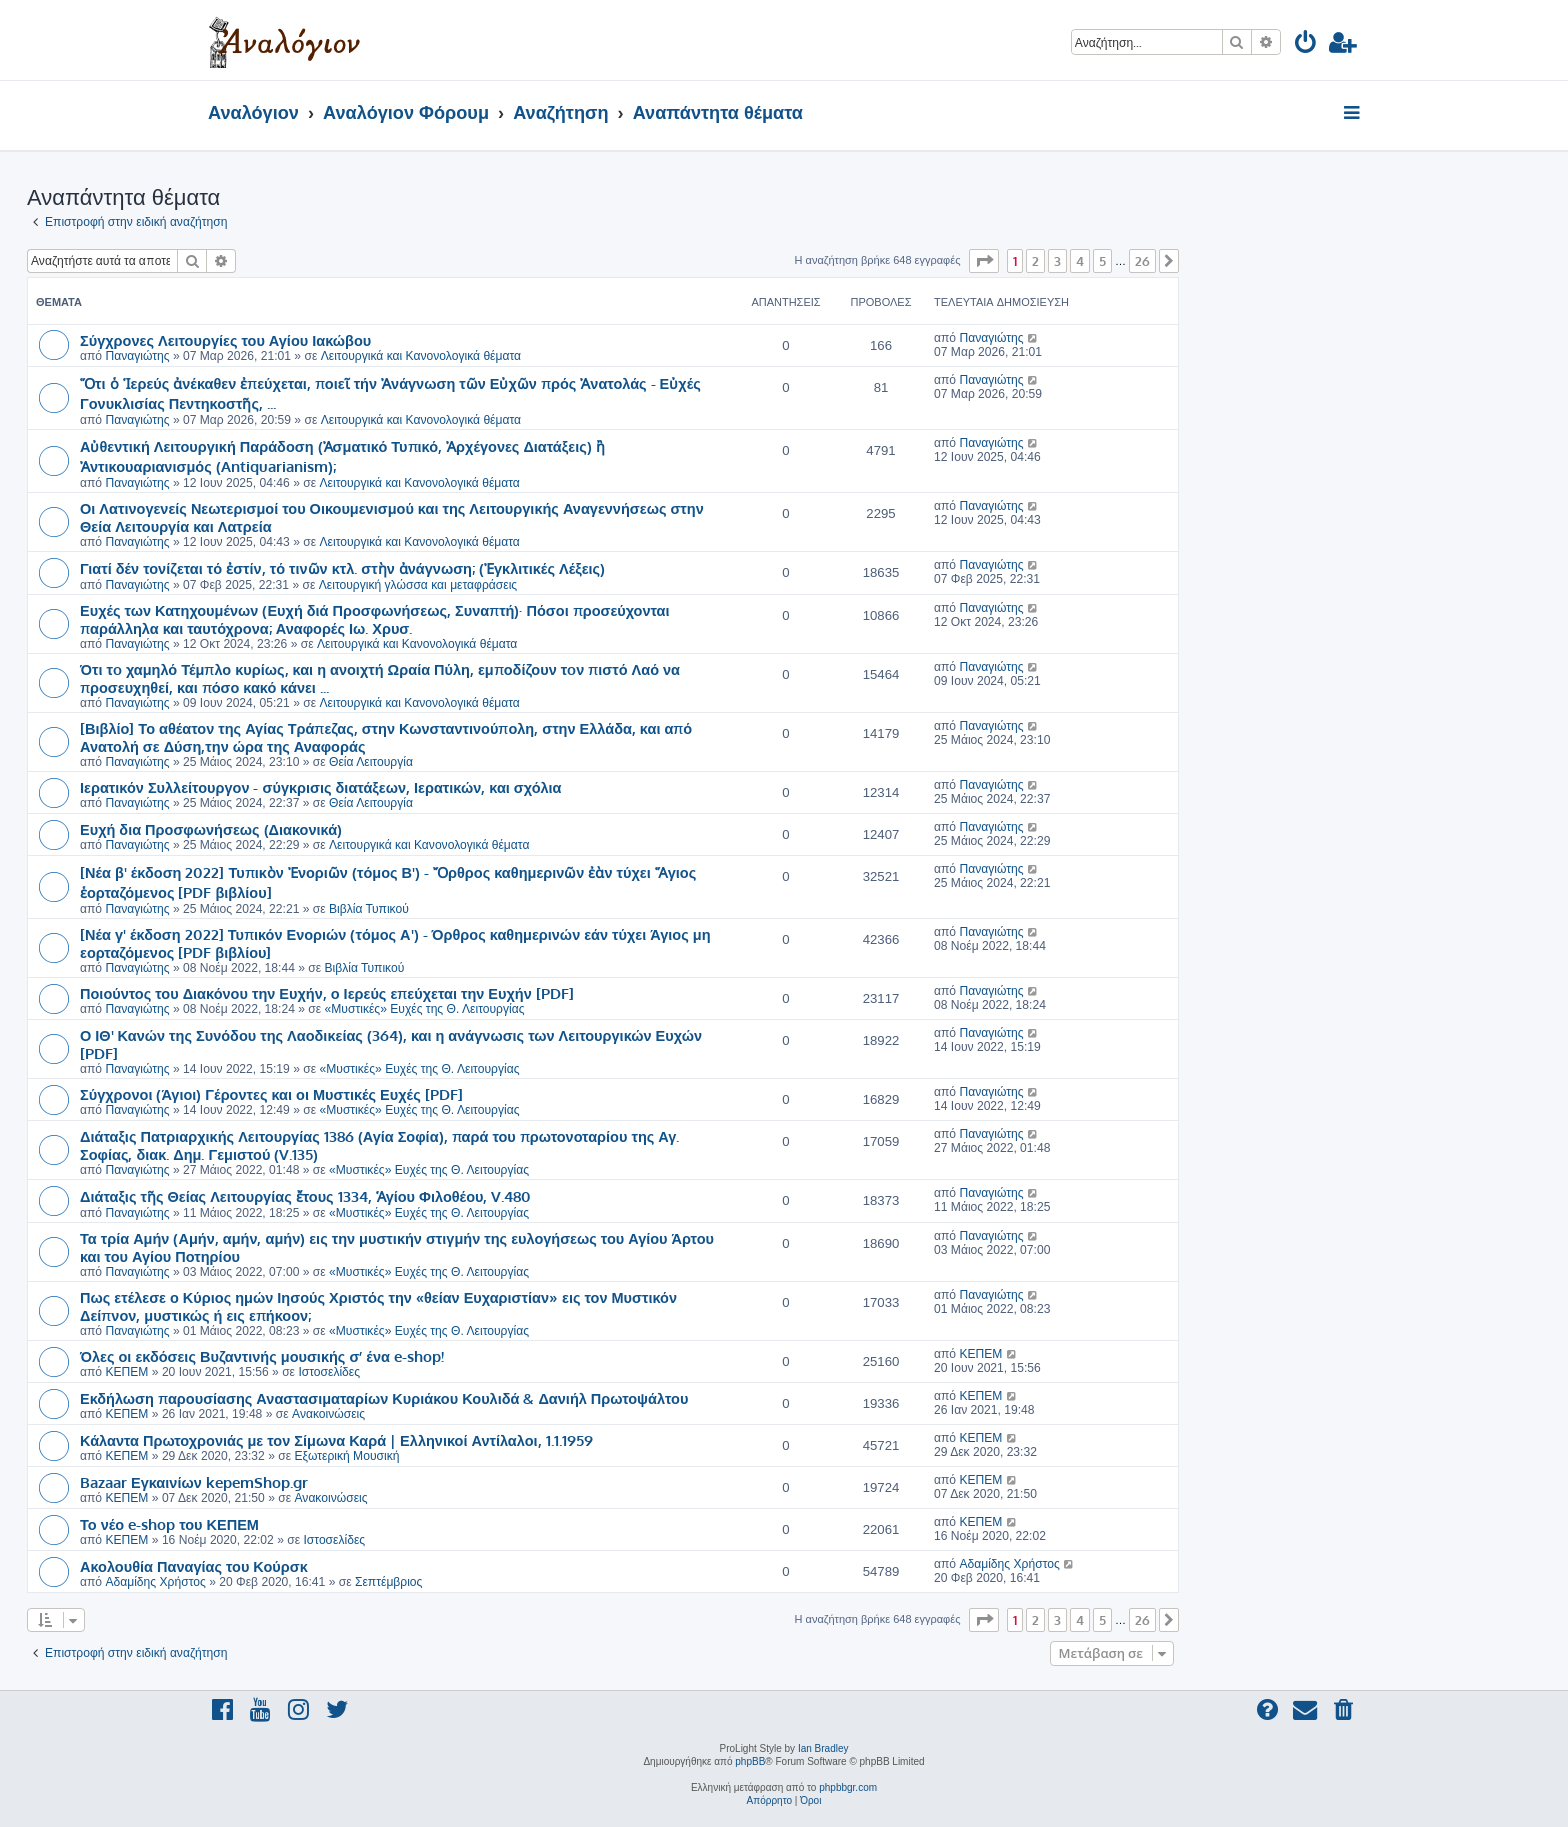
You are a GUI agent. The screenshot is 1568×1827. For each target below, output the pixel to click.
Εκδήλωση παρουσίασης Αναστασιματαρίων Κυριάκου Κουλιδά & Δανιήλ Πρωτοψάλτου (384, 1398)
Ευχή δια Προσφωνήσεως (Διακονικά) (211, 829)
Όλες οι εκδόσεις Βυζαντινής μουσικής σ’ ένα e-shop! (262, 1356)
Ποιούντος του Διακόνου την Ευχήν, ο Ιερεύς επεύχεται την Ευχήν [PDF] (327, 993)
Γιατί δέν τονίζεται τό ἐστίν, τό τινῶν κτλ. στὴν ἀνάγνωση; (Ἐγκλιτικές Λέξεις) (342, 568)
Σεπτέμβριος (388, 1582)
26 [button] (1142, 261)
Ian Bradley (823, 1748)
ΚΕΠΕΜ (126, 1372)
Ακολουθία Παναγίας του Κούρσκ (194, 1566)
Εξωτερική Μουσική (346, 1456)
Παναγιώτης (137, 356)
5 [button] (1102, 261)
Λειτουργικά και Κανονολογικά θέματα (421, 356)
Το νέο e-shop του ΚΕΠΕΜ (169, 1524)
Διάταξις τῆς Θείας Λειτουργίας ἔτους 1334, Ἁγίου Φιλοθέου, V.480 (305, 1196)
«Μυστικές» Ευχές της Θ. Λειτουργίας (425, 1009)
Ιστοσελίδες (329, 1372)
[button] (984, 261)
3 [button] (1057, 261)
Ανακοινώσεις (328, 1414)
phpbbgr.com (848, 1787)
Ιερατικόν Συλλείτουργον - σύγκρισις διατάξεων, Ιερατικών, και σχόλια (321, 787)
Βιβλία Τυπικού (369, 909)
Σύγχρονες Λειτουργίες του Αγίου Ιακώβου (225, 340)
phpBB (750, 1761)
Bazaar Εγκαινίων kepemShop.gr (194, 1482)
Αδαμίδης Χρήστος (155, 1582)
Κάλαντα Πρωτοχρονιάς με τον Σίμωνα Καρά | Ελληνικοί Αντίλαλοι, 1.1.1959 (336, 1440)
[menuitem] (1306, 45)
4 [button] (1080, 261)
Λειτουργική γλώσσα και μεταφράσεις (418, 585)
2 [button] (1035, 261)
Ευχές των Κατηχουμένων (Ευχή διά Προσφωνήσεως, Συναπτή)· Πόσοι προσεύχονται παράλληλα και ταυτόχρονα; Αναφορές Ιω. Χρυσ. (375, 619)
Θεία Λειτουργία (371, 762)
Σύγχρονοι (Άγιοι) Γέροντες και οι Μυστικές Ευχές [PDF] (271, 1094)
